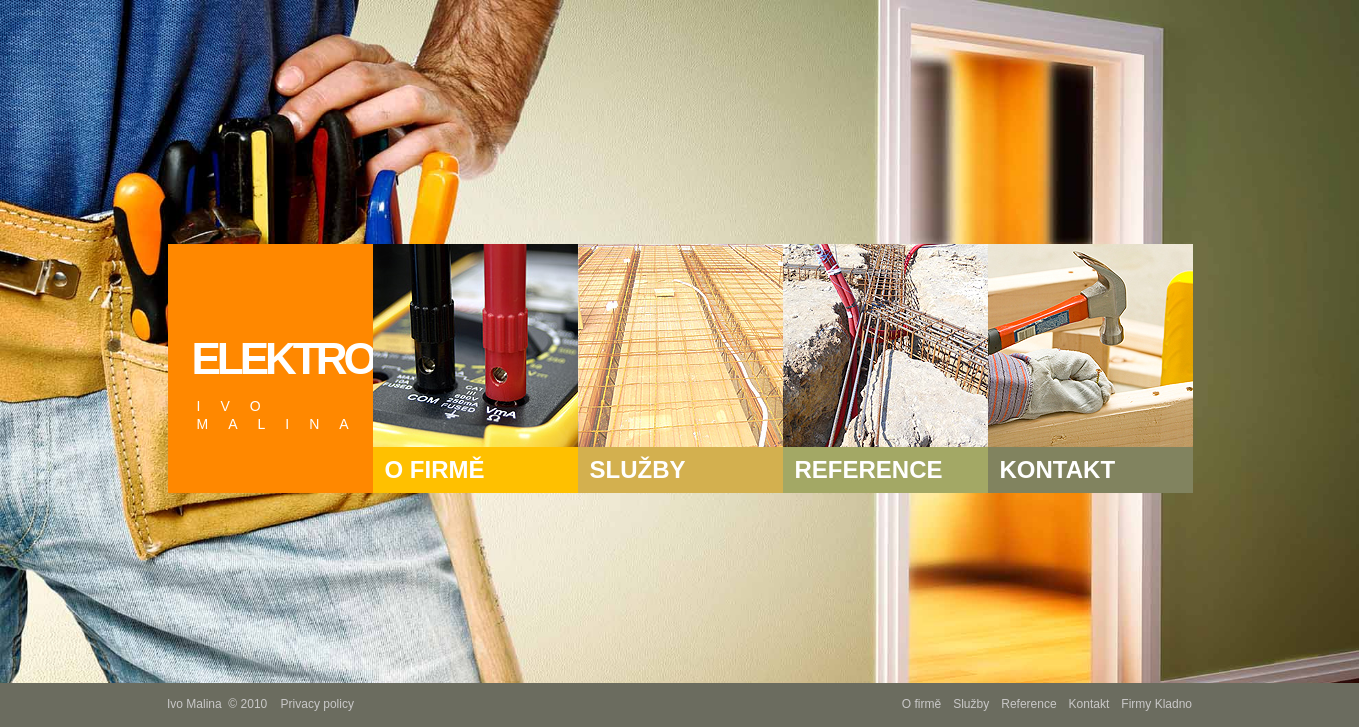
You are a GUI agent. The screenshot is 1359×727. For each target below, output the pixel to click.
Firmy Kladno (1156, 704)
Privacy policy (317, 704)
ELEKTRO (282, 383)
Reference (1028, 704)
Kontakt (1089, 704)
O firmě (921, 704)
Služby (971, 704)
